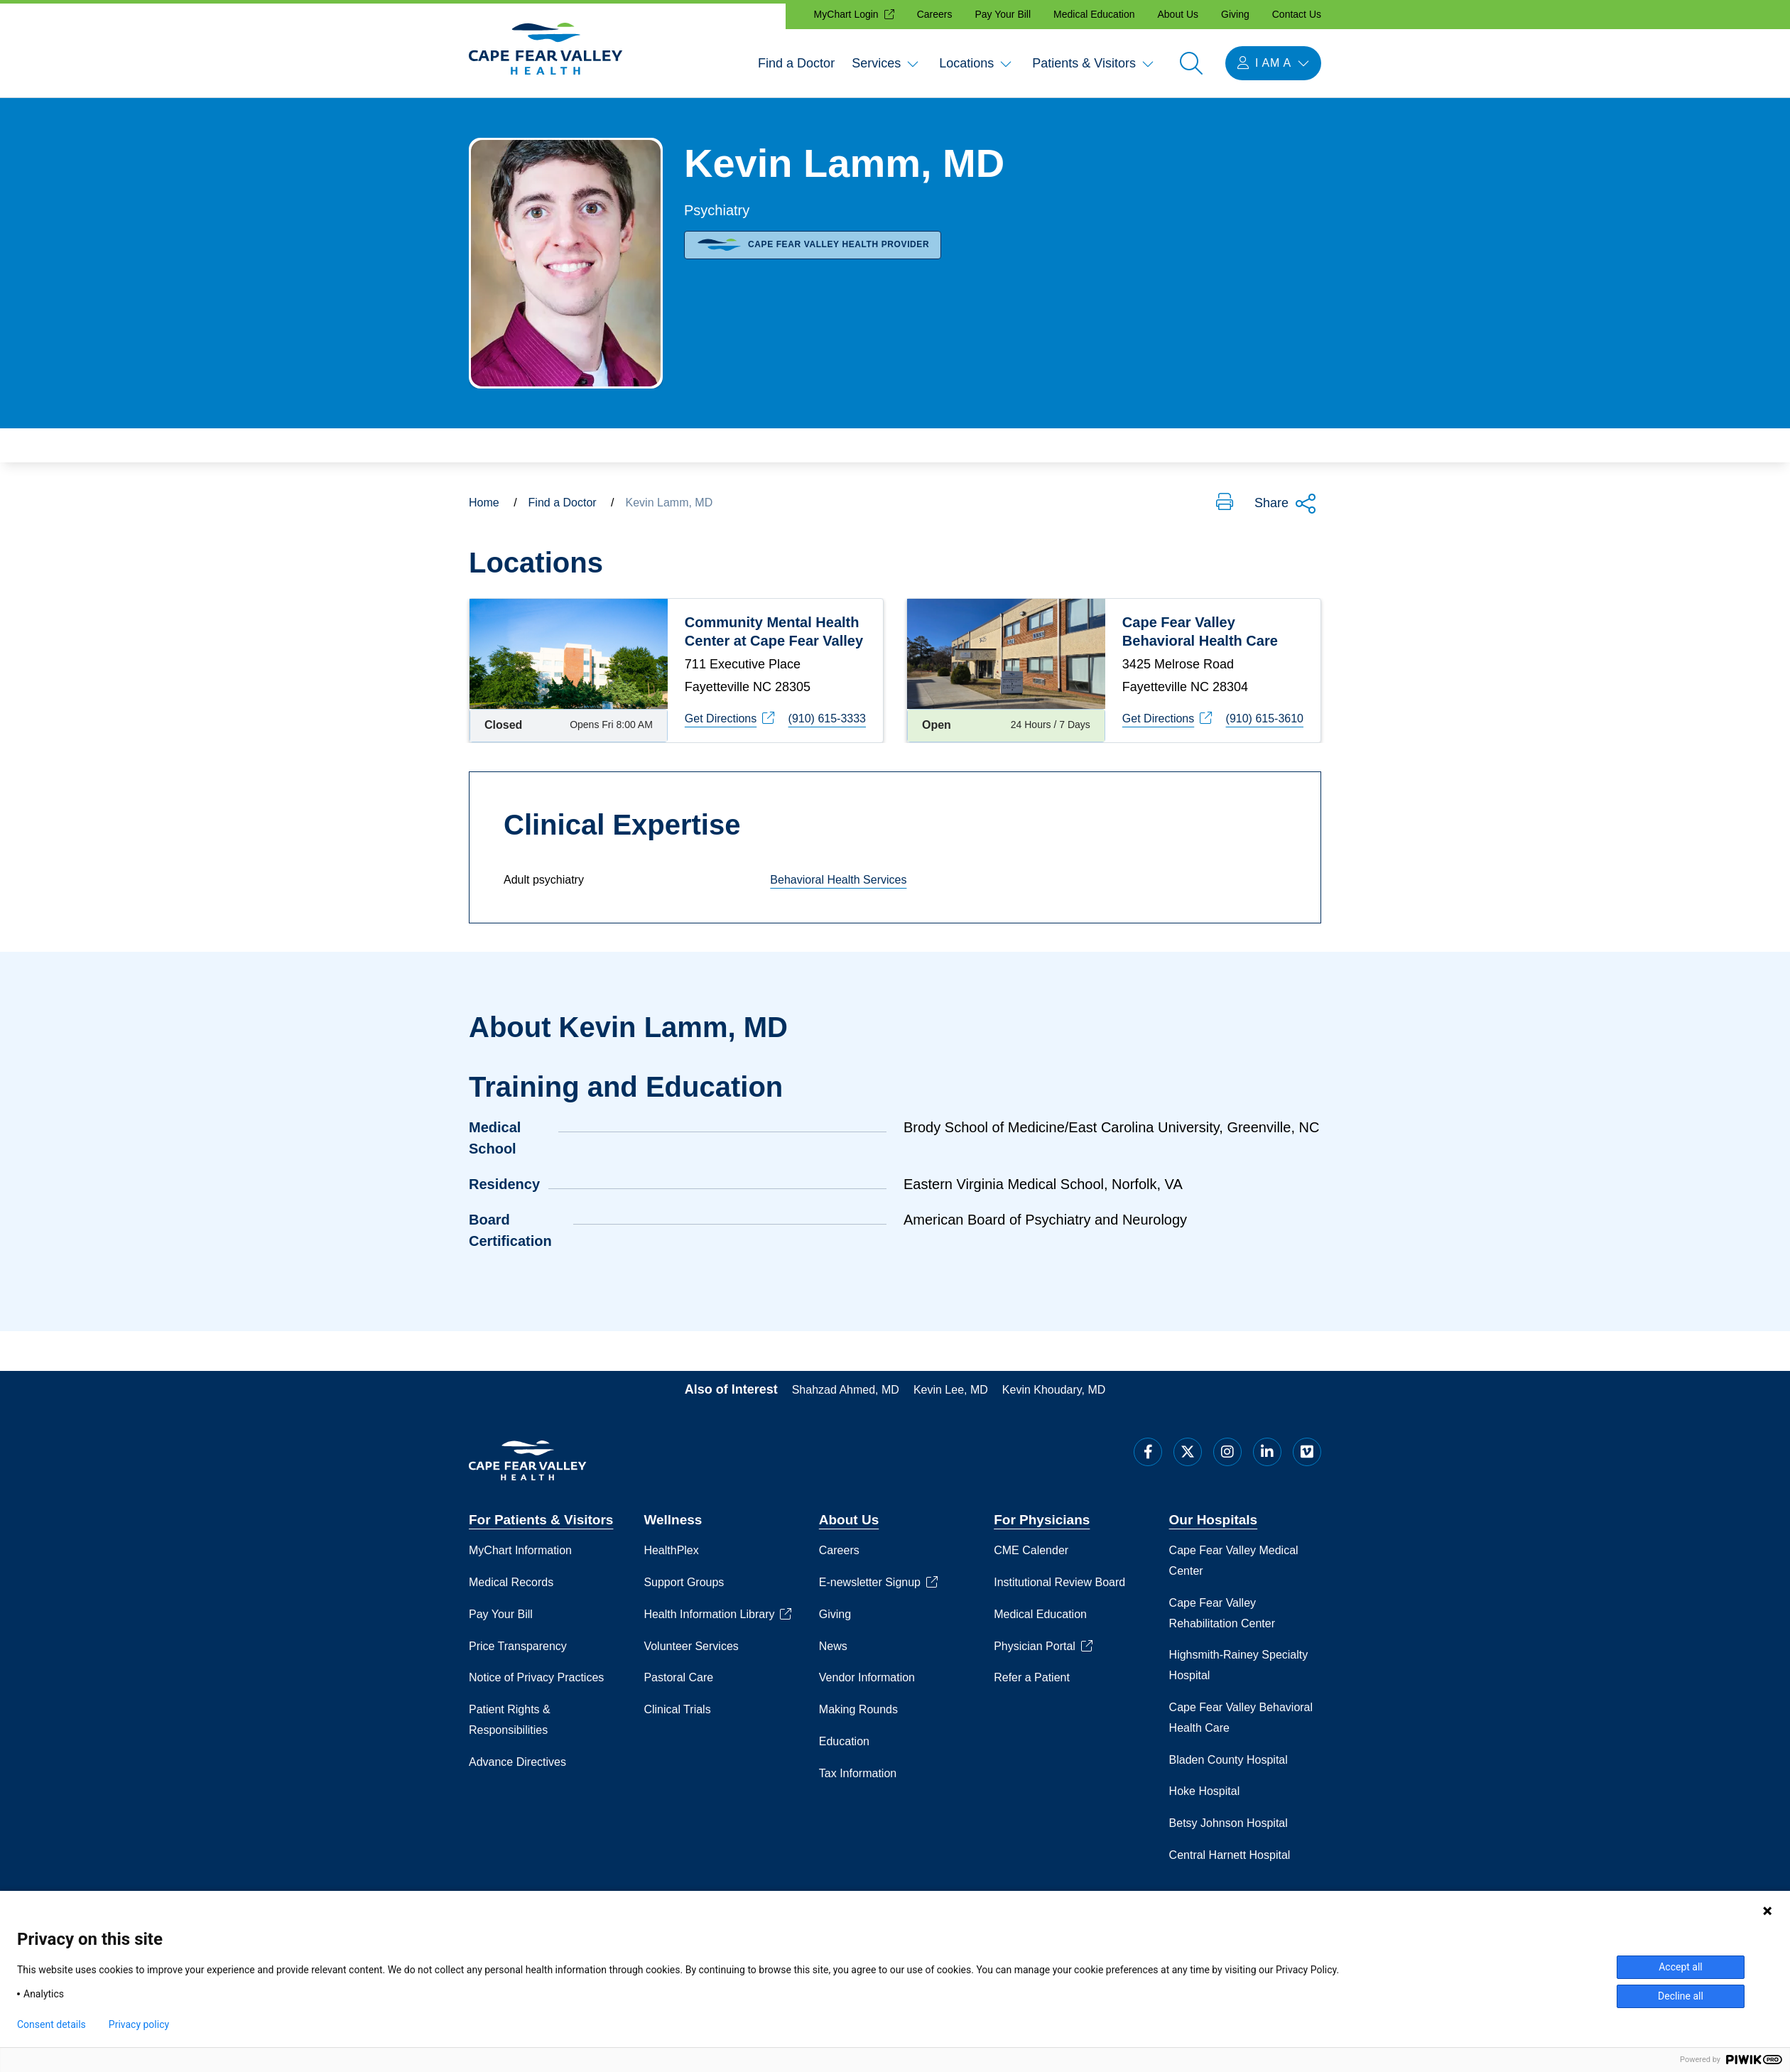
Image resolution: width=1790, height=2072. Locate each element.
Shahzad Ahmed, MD (845, 1388)
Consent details (51, 2024)
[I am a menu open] (1273, 63)
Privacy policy (139, 2024)
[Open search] (1191, 63)
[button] (1224, 503)
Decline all (1680, 1996)
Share (1285, 503)
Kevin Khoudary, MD (1054, 1388)
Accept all (1681, 1967)
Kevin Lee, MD (950, 1388)
